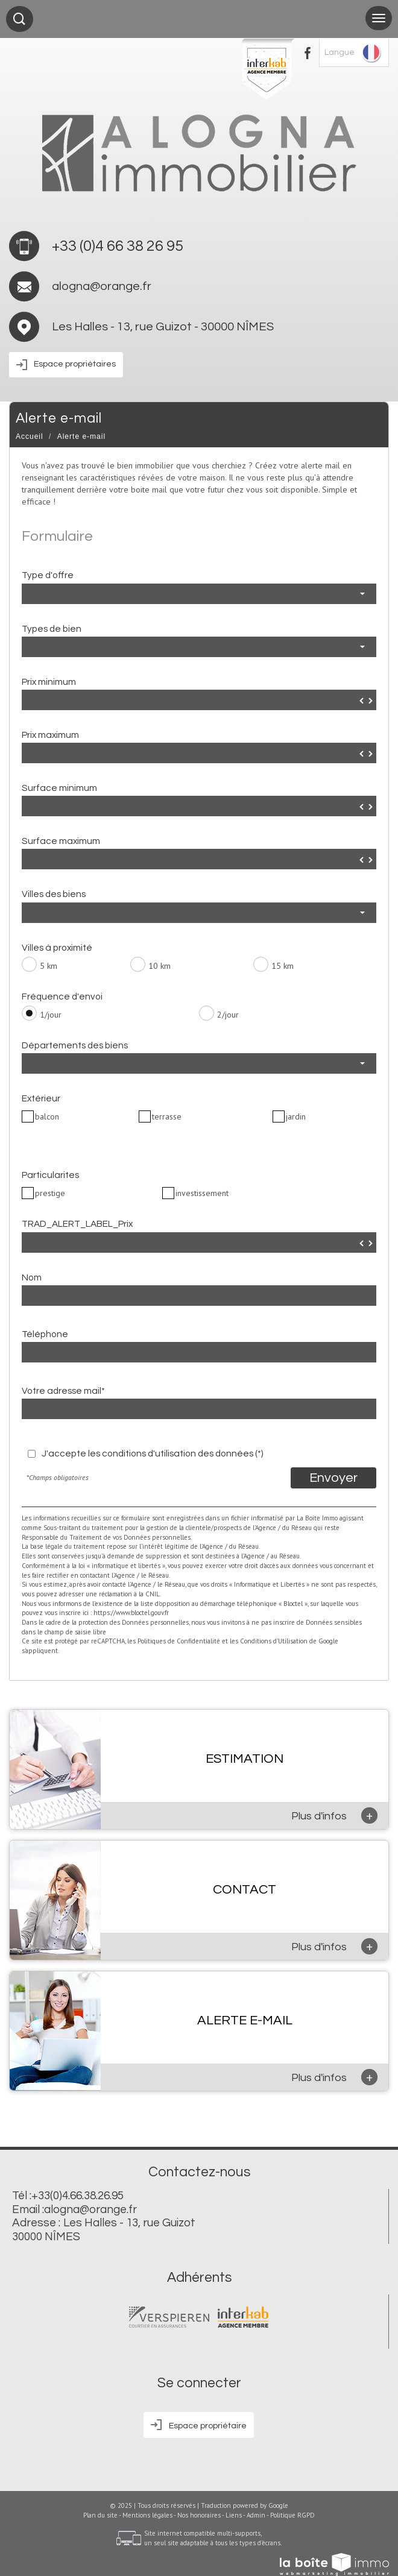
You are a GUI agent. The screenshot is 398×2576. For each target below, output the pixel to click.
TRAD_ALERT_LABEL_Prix (77, 1224)
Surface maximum (61, 841)
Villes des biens (54, 894)
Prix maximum (50, 735)
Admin (256, 2515)
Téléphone (45, 1334)
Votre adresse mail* (63, 1391)
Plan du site (100, 2515)
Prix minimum (49, 682)
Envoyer (333, 1478)
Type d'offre (48, 575)
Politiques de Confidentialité (178, 1641)
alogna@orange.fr (101, 286)
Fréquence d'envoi (62, 996)
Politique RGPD (292, 2515)
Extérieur (41, 1098)
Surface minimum (59, 788)
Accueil (29, 436)
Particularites (50, 1175)
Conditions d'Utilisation (274, 1641)
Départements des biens (75, 1045)
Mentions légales (147, 2515)
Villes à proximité (57, 948)
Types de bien (51, 629)
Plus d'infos (334, 1815)
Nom (32, 1277)
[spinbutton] (199, 700)
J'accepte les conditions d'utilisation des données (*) (153, 1453)
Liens (234, 2515)
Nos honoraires (199, 2515)
